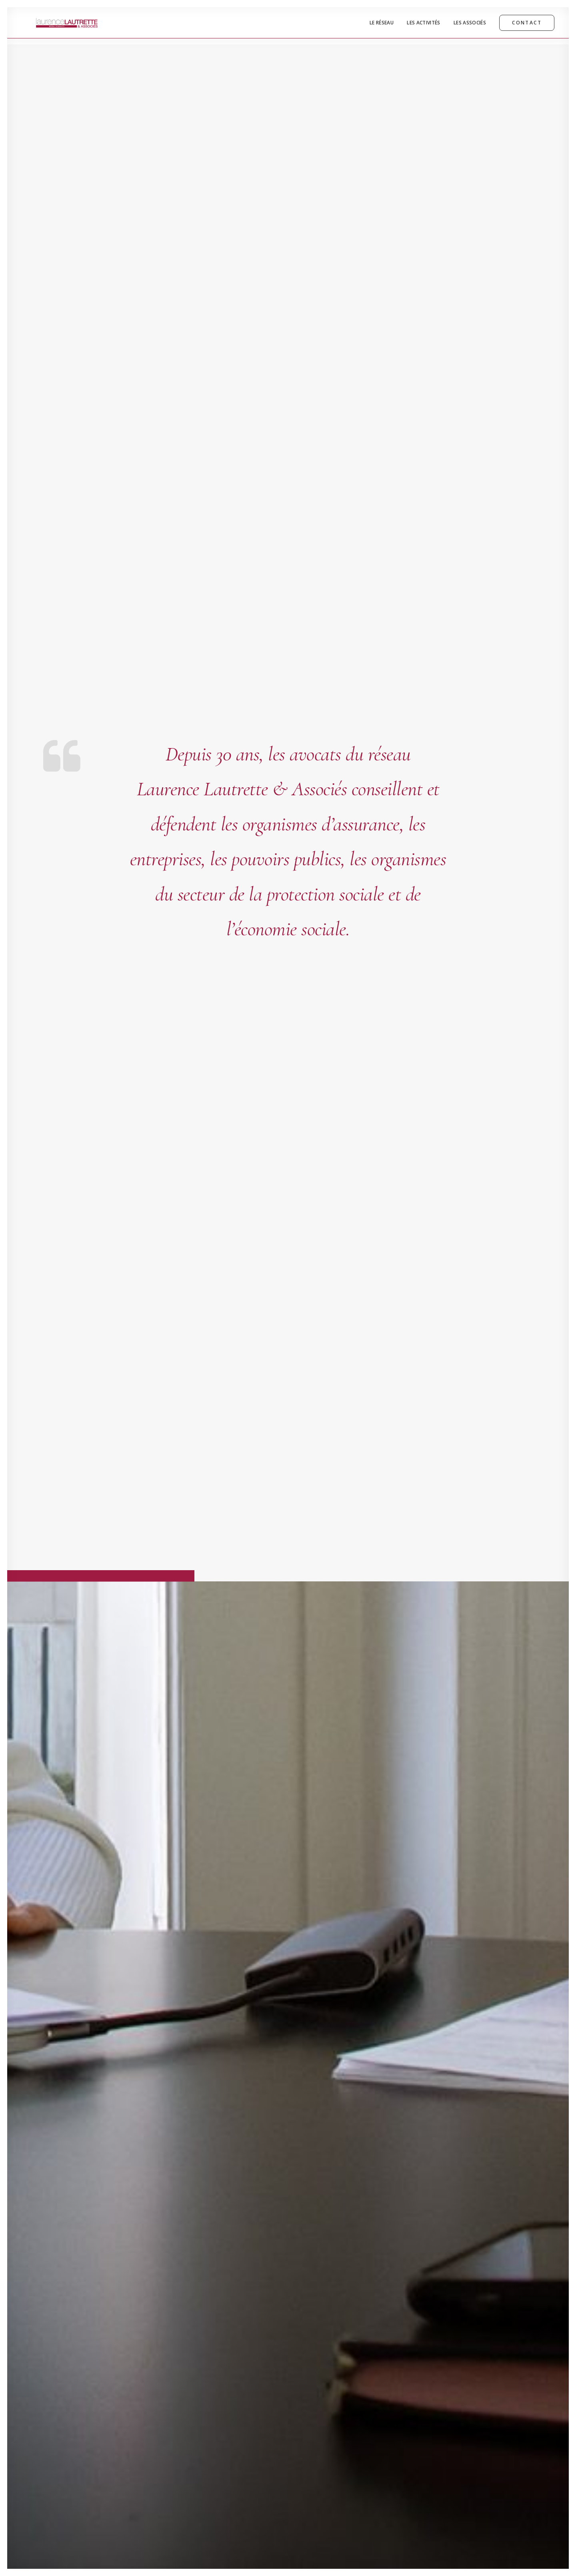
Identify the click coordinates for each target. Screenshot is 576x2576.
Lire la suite (101, 1951)
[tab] (408, 911)
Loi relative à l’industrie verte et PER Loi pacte (437, 1899)
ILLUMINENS (337, 2520)
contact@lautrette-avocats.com (99, 2259)
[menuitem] (384, 26)
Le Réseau (382, 25)
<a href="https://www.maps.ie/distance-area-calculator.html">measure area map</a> (147, 2377)
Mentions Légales (245, 2520)
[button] (120, 1500)
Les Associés (470, 25)
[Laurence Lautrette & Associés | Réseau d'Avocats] (73, 26)
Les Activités (423, 25)
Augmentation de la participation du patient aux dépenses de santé (281, 1904)
